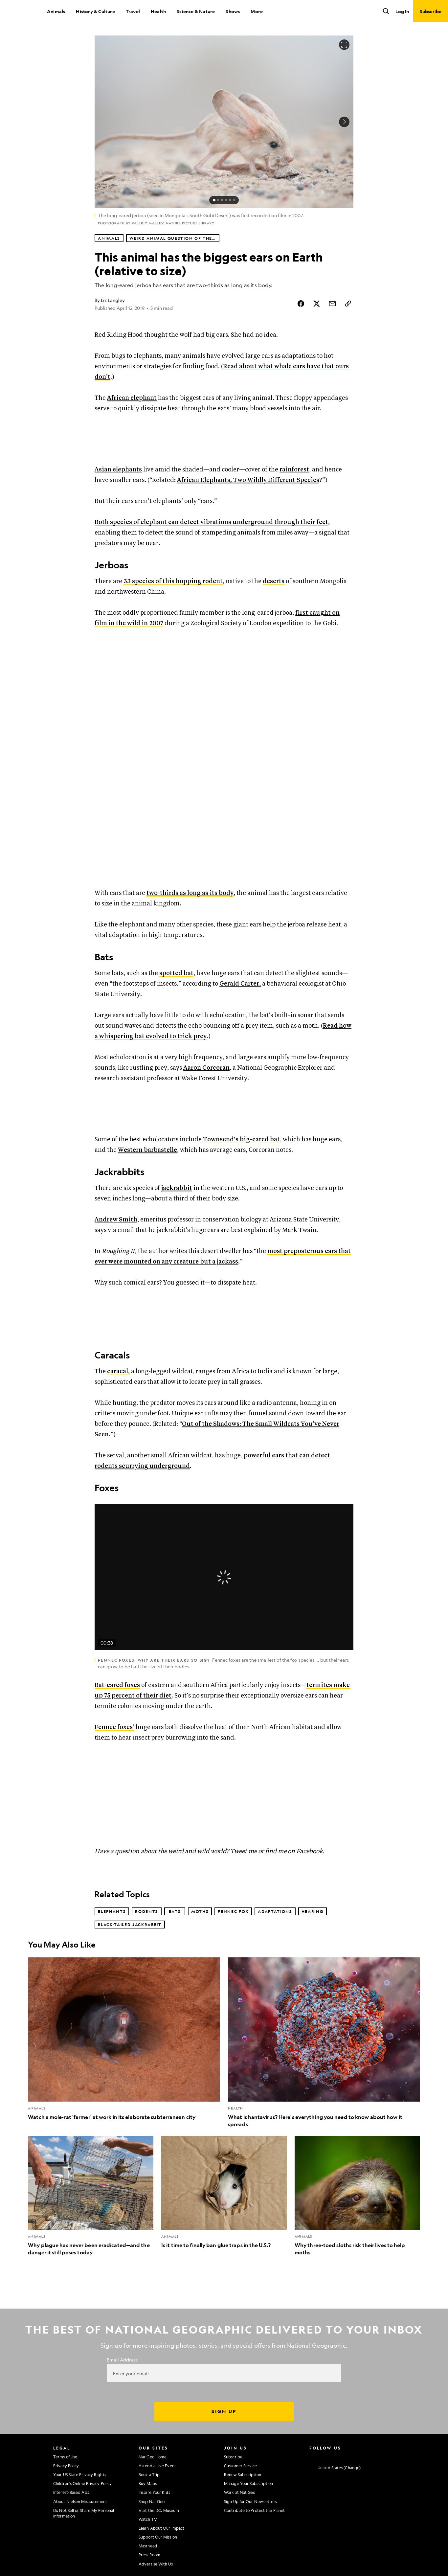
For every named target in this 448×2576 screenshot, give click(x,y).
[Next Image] (344, 122)
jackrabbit (176, 1188)
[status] (224, 200)
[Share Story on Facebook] (301, 304)
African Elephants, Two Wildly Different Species (248, 480)
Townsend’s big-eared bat (241, 1139)
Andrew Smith (116, 1220)
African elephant (132, 398)
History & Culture (95, 11)
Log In (402, 11)
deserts (273, 581)
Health (158, 11)
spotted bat (176, 973)
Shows (233, 11)
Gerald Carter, (240, 984)
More (257, 11)
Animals (56, 11)
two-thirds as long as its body (190, 893)
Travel (133, 11)
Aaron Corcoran (206, 1068)
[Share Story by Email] (332, 304)
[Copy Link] (348, 304)
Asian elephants (118, 470)
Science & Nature (196, 11)
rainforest (294, 470)
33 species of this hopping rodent (173, 581)
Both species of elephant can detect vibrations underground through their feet (211, 522)
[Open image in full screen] (344, 44)
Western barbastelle (147, 1150)
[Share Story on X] (316, 304)
